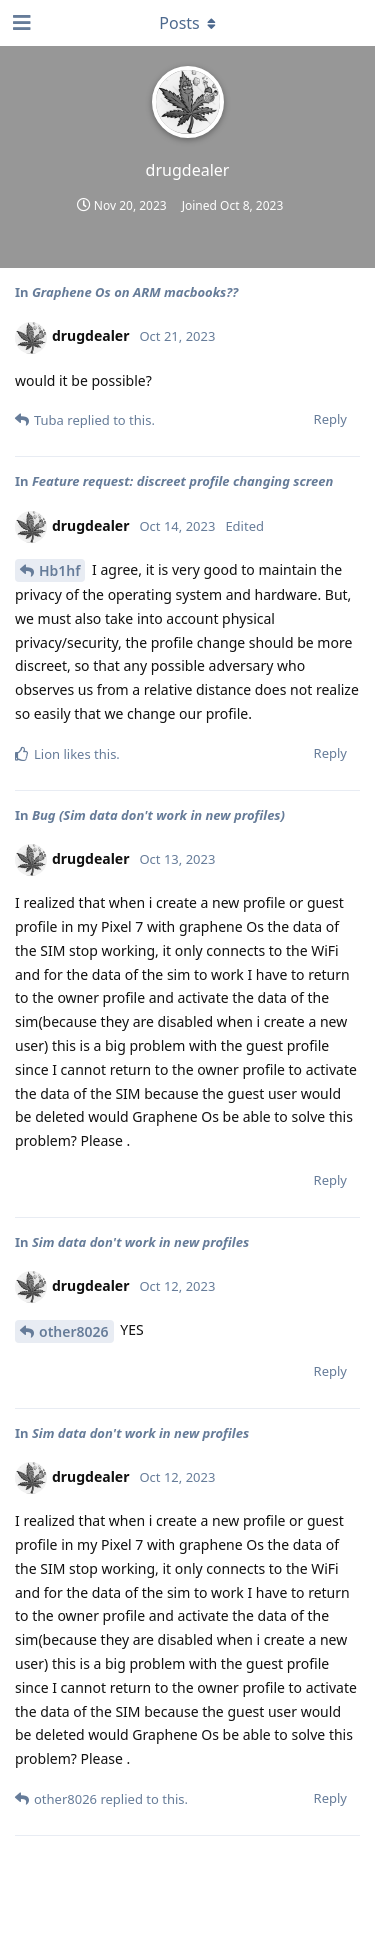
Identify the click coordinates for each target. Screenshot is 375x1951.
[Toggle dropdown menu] (188, 23)
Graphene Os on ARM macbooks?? (135, 292)
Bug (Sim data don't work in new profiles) (158, 815)
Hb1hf (59, 570)
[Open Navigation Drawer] (20, 23)
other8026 (74, 1331)
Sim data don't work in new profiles (140, 1242)
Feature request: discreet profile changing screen (182, 481)
